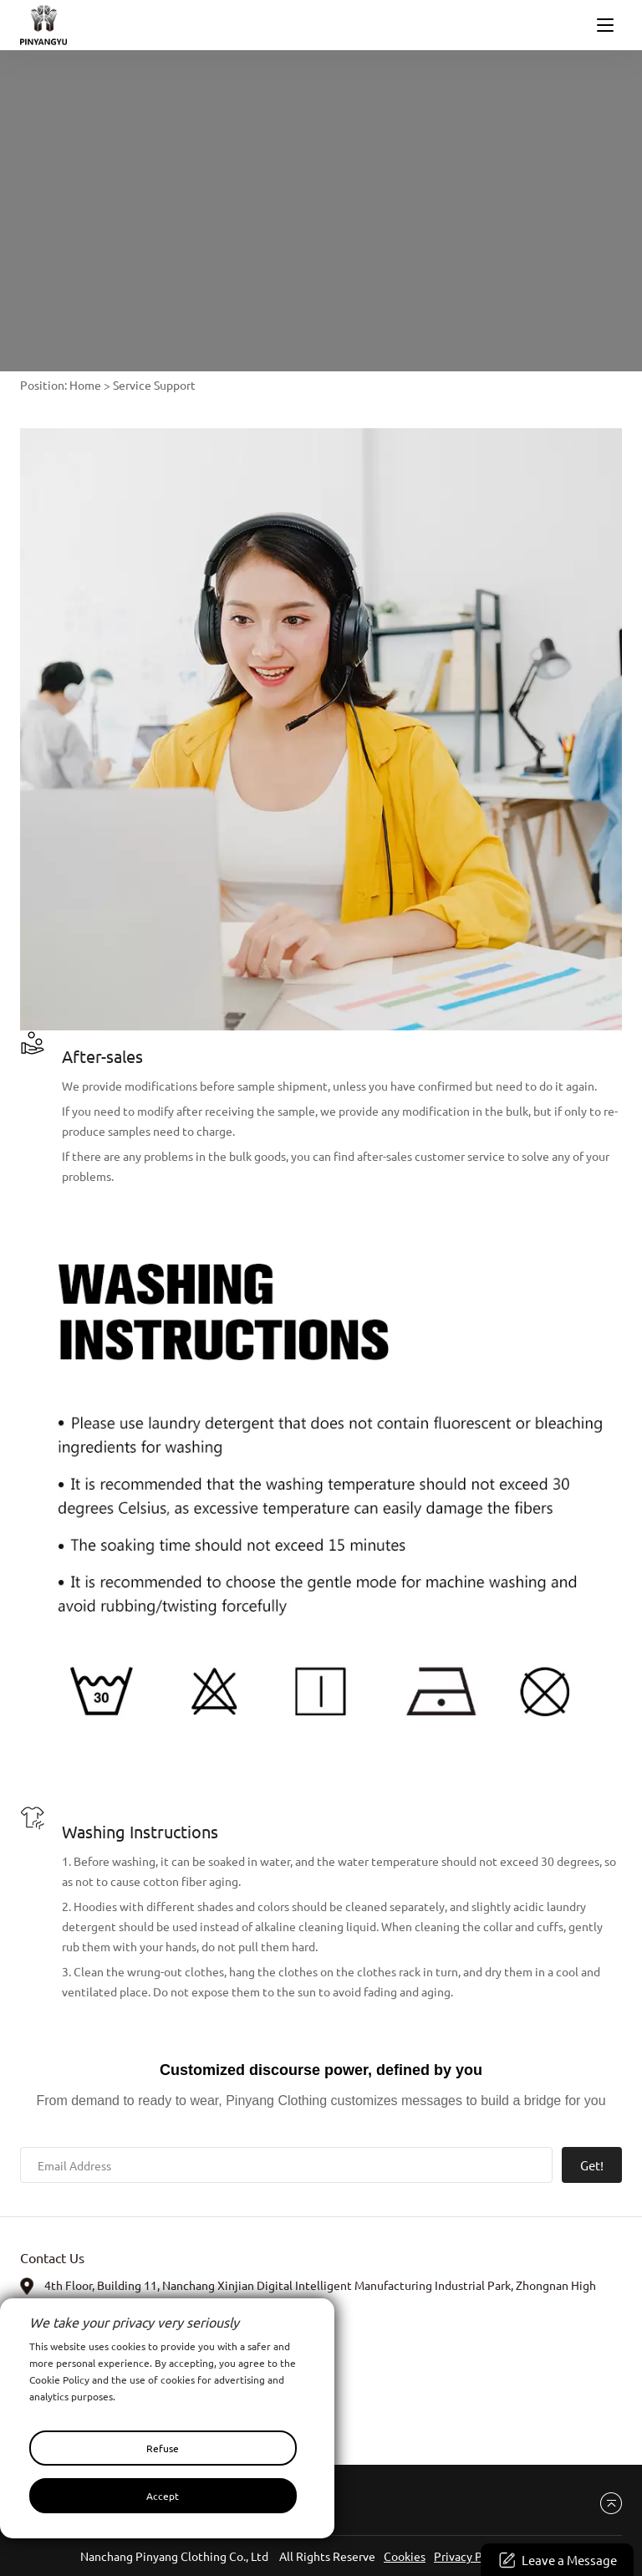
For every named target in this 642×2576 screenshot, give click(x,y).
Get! (592, 2165)
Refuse (162, 2448)
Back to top (605, 2504)
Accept (162, 2495)
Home (85, 384)
